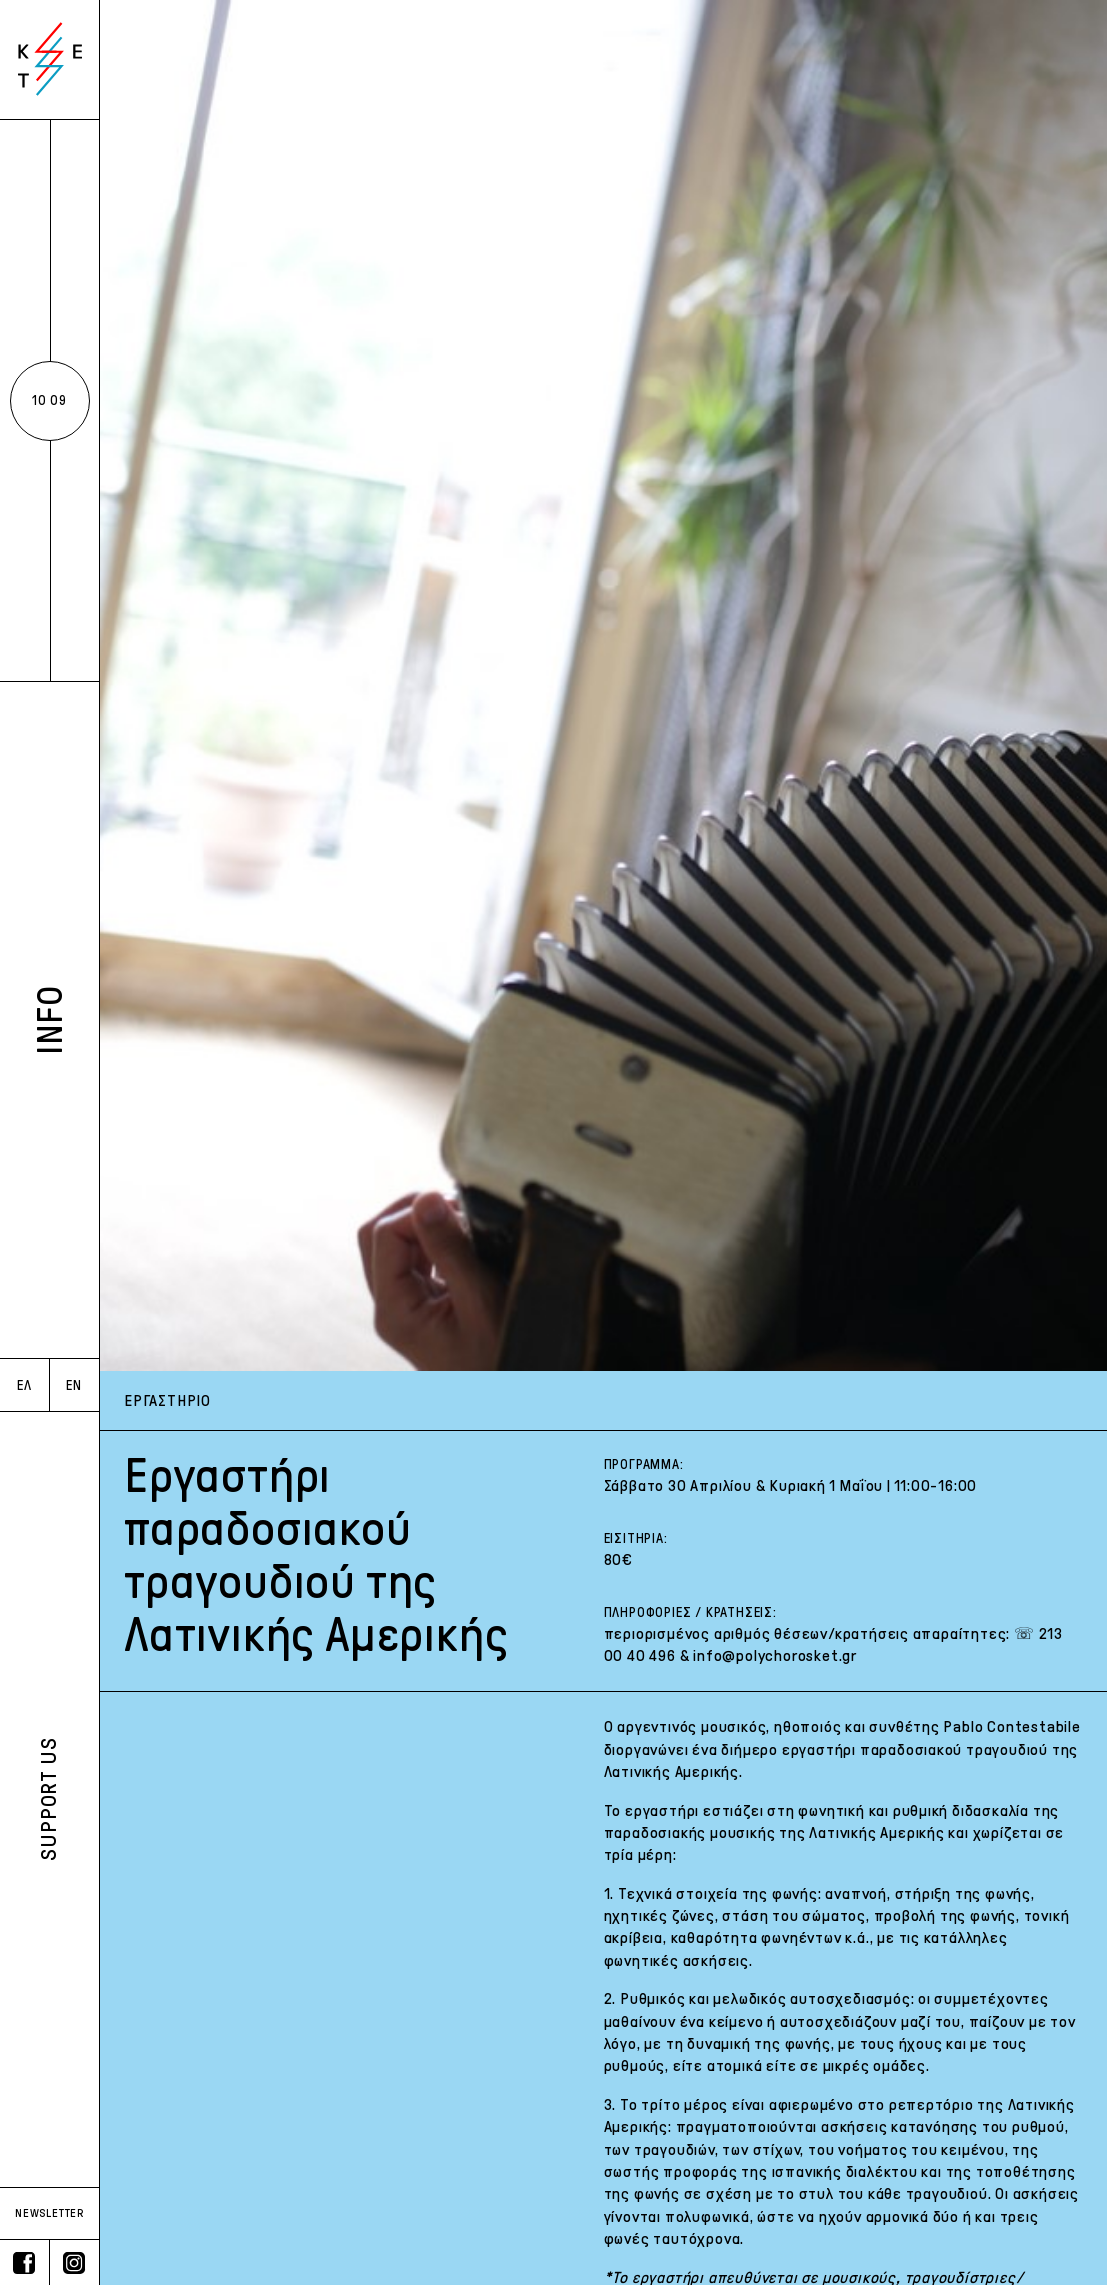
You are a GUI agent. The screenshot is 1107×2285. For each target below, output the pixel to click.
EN (74, 1385)
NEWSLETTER (49, 2213)
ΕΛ (24, 1385)
